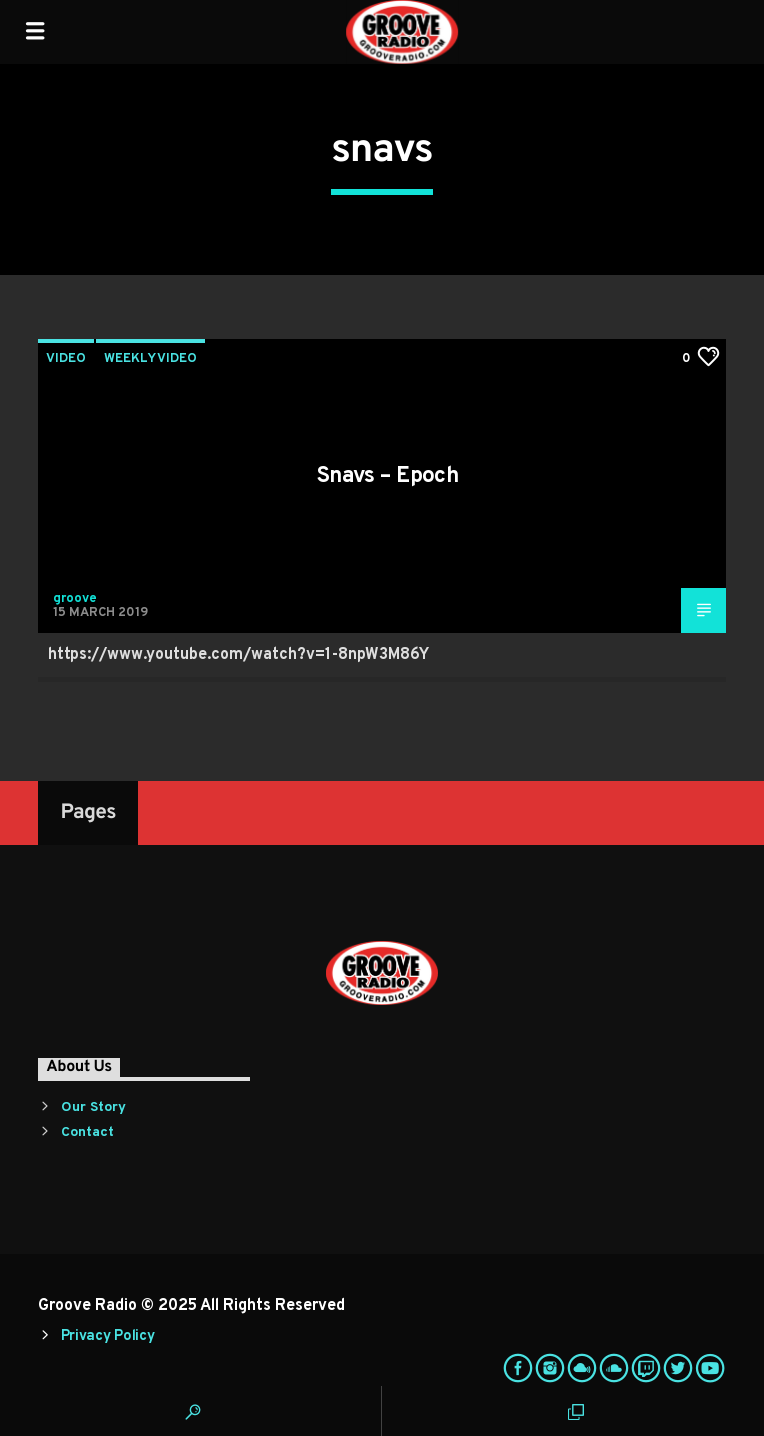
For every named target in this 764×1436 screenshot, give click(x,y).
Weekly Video (150, 359)
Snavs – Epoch (387, 476)
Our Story (93, 1107)
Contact (87, 1132)
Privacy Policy (108, 1336)
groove (75, 599)
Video (66, 359)
